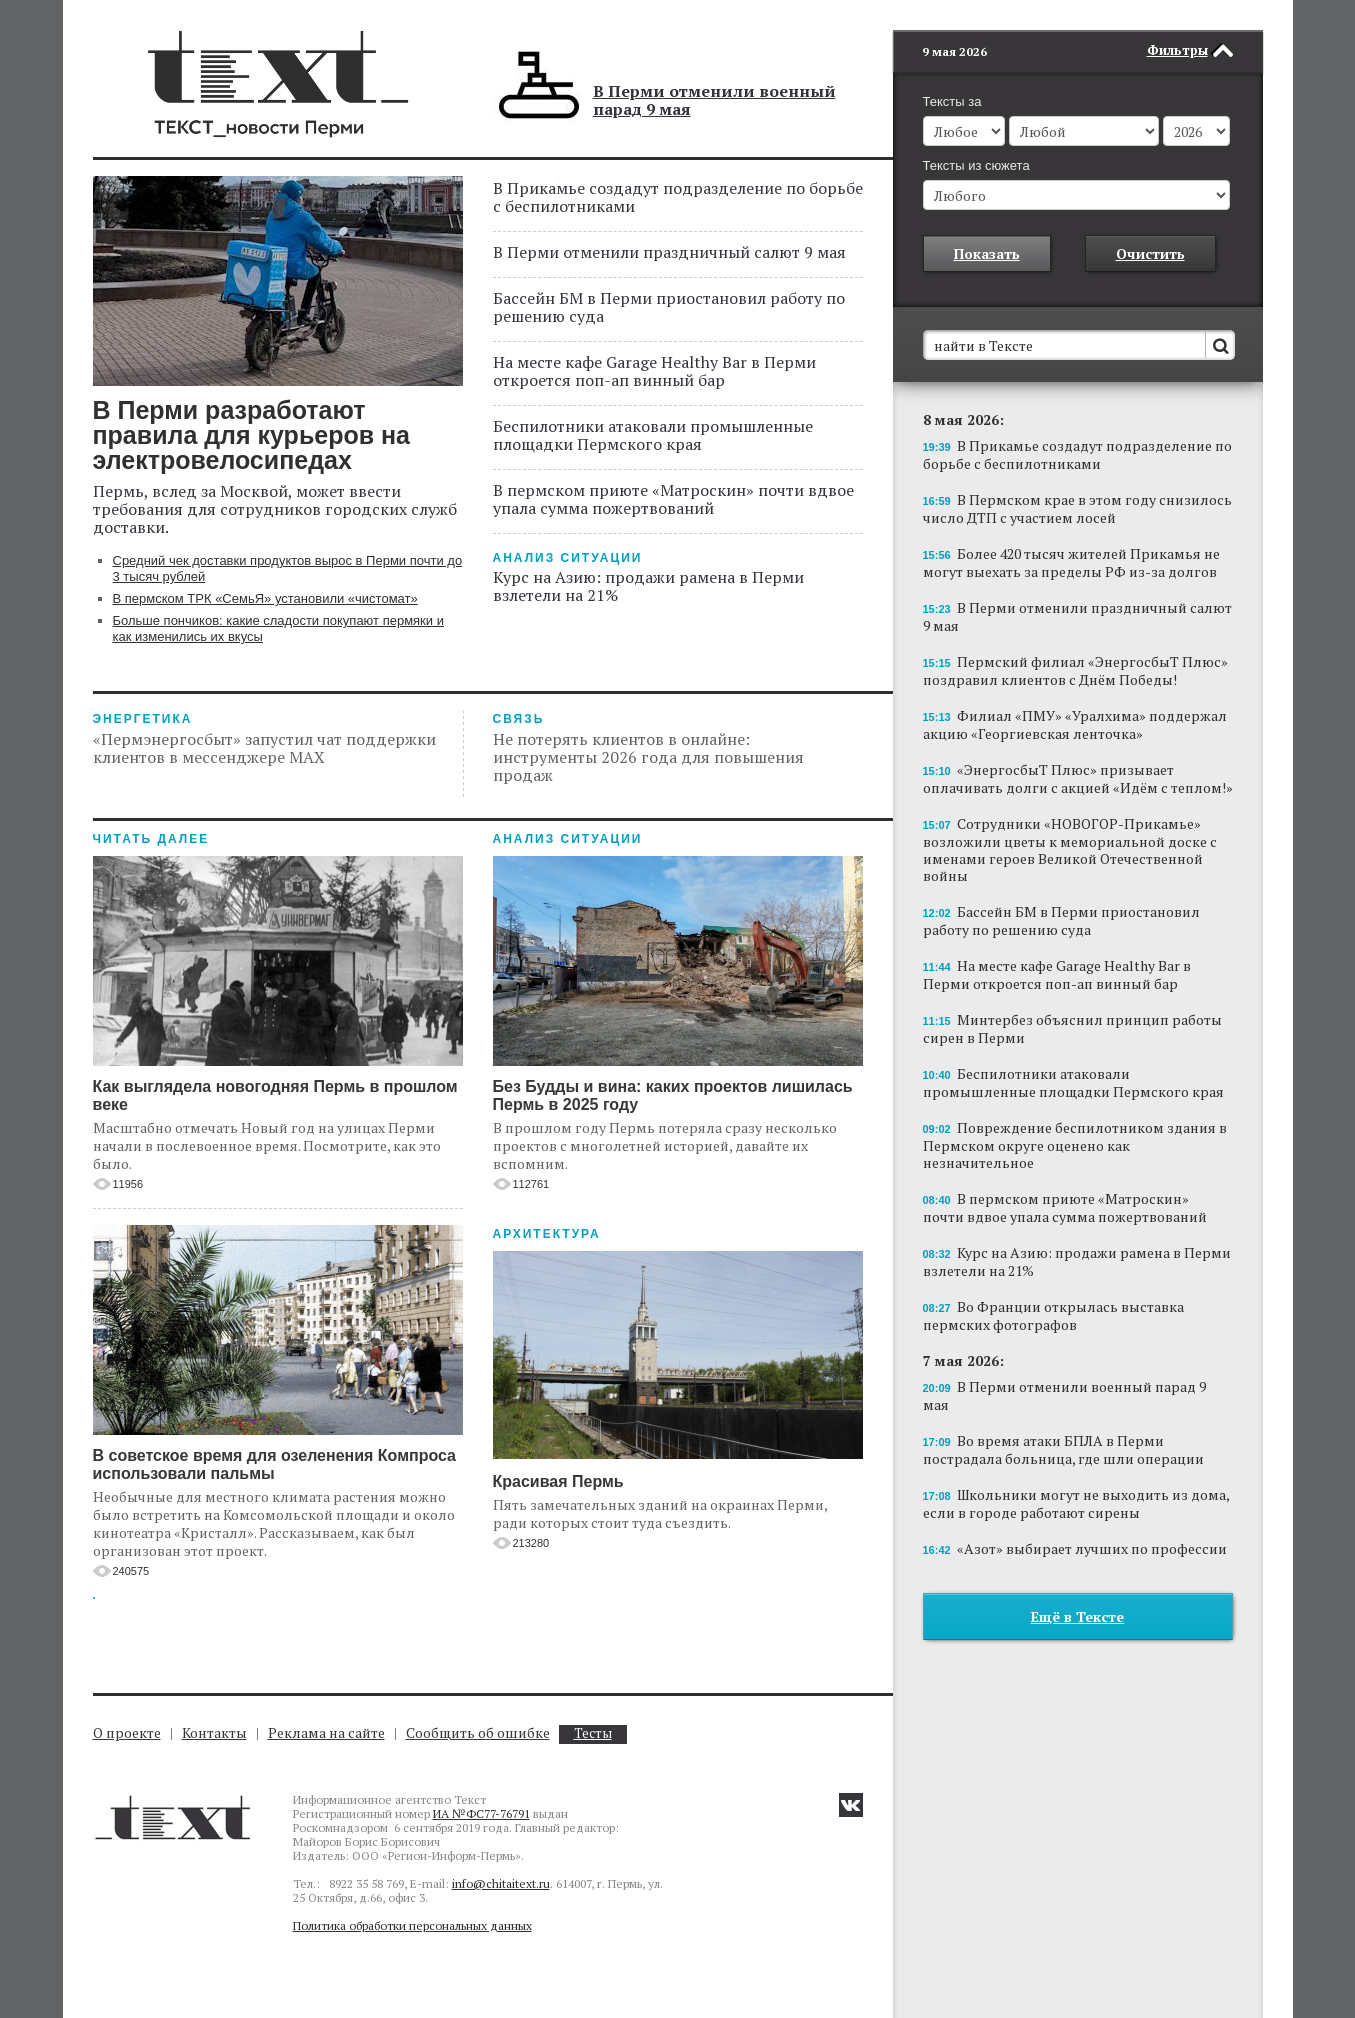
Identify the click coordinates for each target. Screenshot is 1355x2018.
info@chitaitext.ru (501, 1883)
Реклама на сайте (326, 1732)
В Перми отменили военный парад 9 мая (714, 100)
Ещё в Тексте (1077, 1586)
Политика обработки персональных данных (412, 1925)
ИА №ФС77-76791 (481, 1813)
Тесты (593, 1733)
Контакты (214, 1732)
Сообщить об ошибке (478, 1732)
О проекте (127, 1732)
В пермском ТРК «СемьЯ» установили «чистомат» (265, 598)
